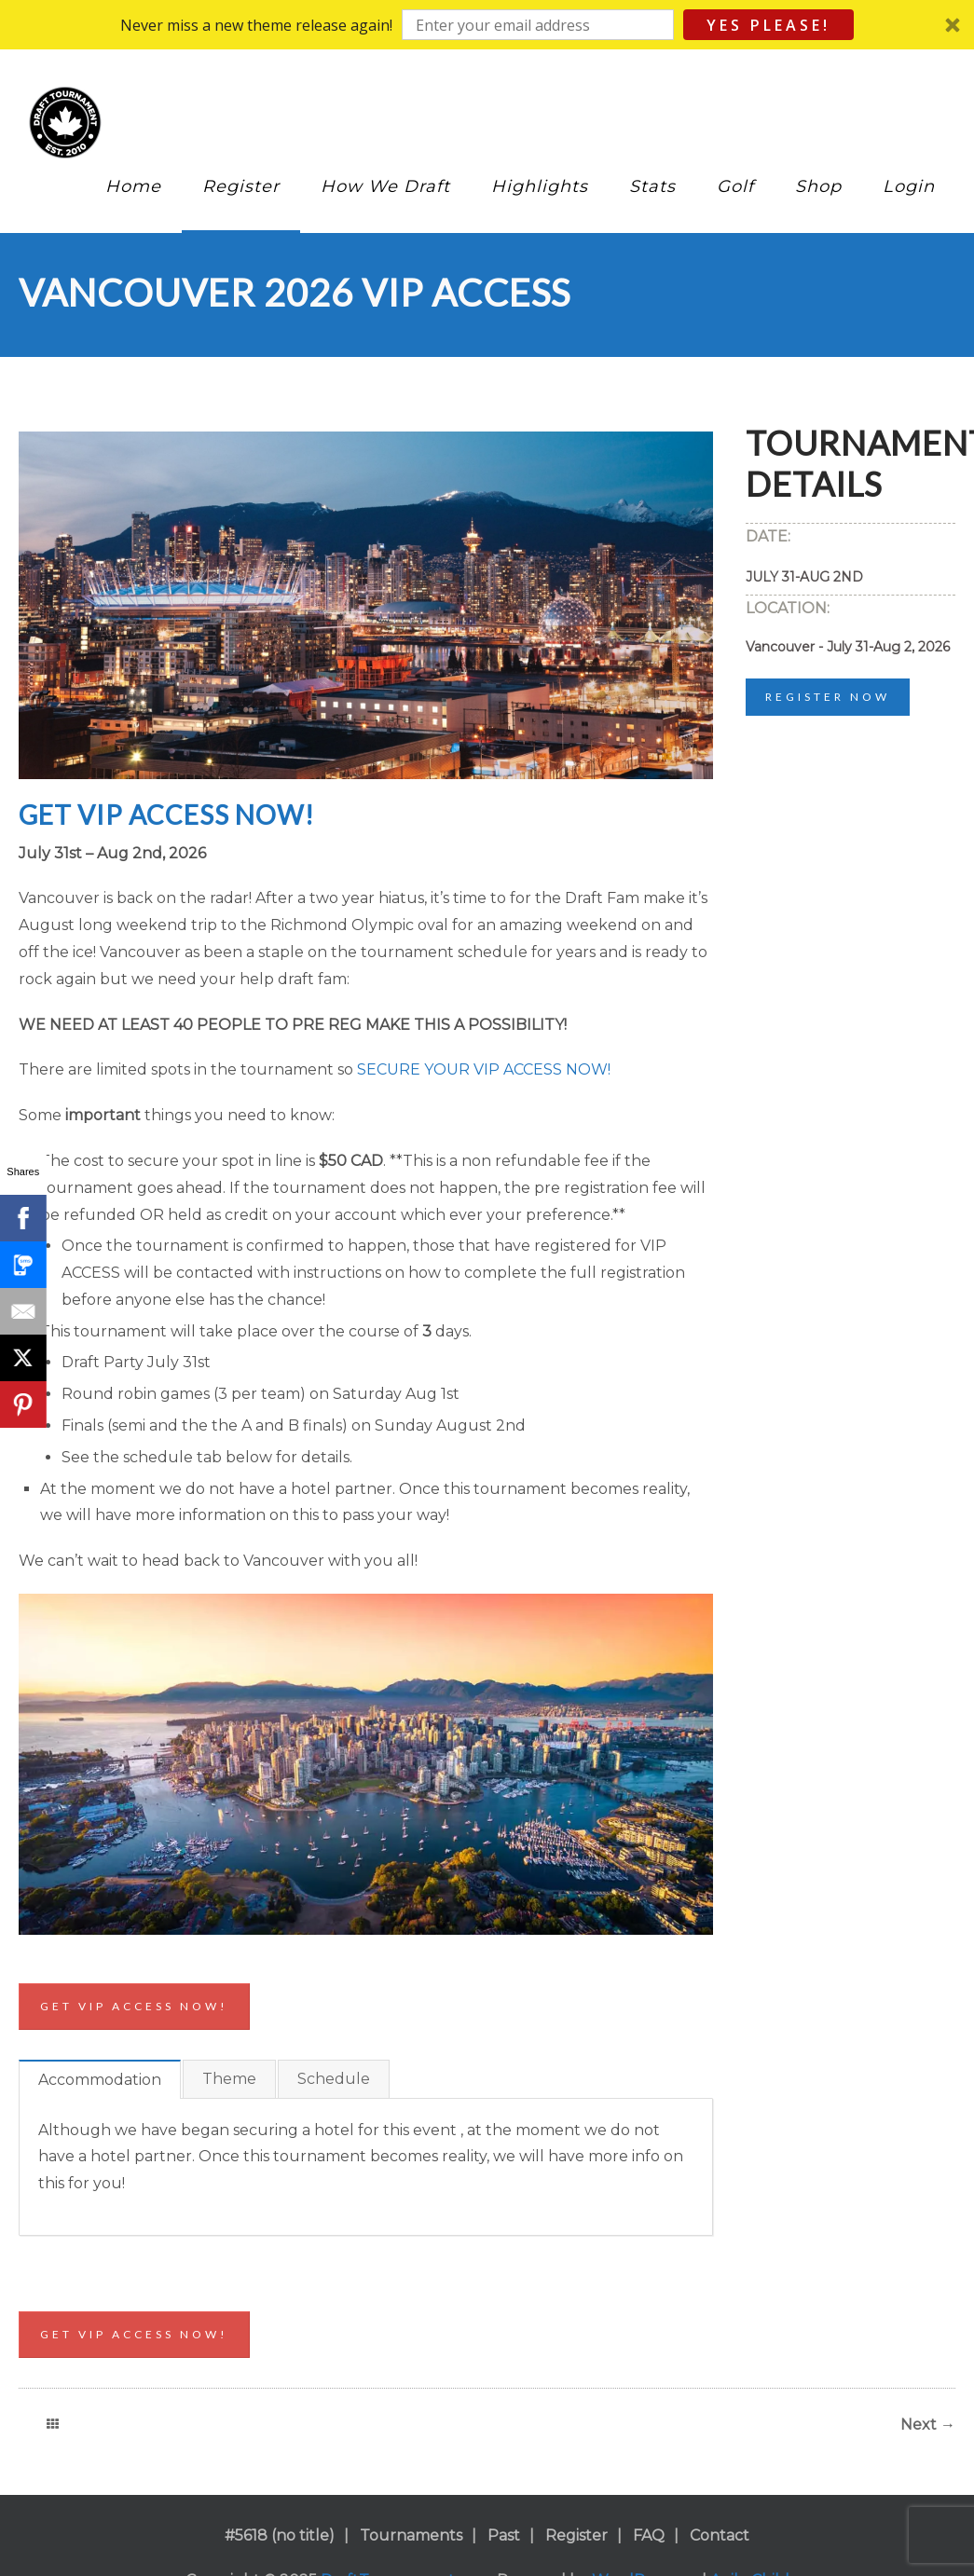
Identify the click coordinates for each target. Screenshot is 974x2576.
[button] (487, 24)
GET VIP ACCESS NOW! (166, 814)
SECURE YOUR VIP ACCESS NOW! (483, 1069)
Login (909, 186)
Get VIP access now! (134, 2006)
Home (133, 186)
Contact (719, 2535)
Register (241, 186)
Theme (229, 2079)
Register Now (827, 697)
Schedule (333, 2079)
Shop (818, 186)
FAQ (649, 2535)
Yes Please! (768, 25)
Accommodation (99, 2080)
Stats (652, 186)
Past (503, 2535)
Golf (735, 186)
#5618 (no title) (280, 2535)
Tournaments (411, 2535)
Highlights (539, 186)
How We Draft (385, 186)
